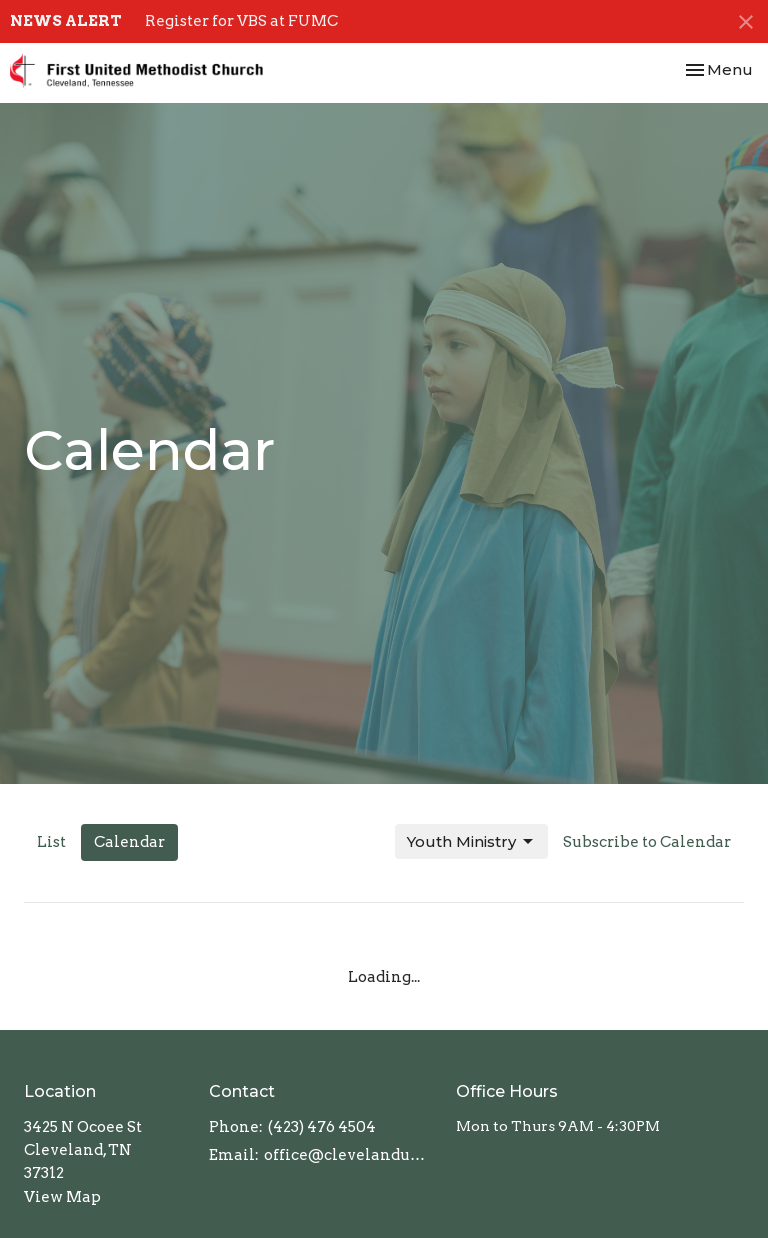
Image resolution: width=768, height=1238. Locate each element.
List (51, 842)
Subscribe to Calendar (647, 842)
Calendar (129, 842)
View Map (62, 1197)
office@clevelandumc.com (350, 1155)
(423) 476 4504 (322, 1127)
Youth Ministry (471, 842)
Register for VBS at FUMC (241, 21)
